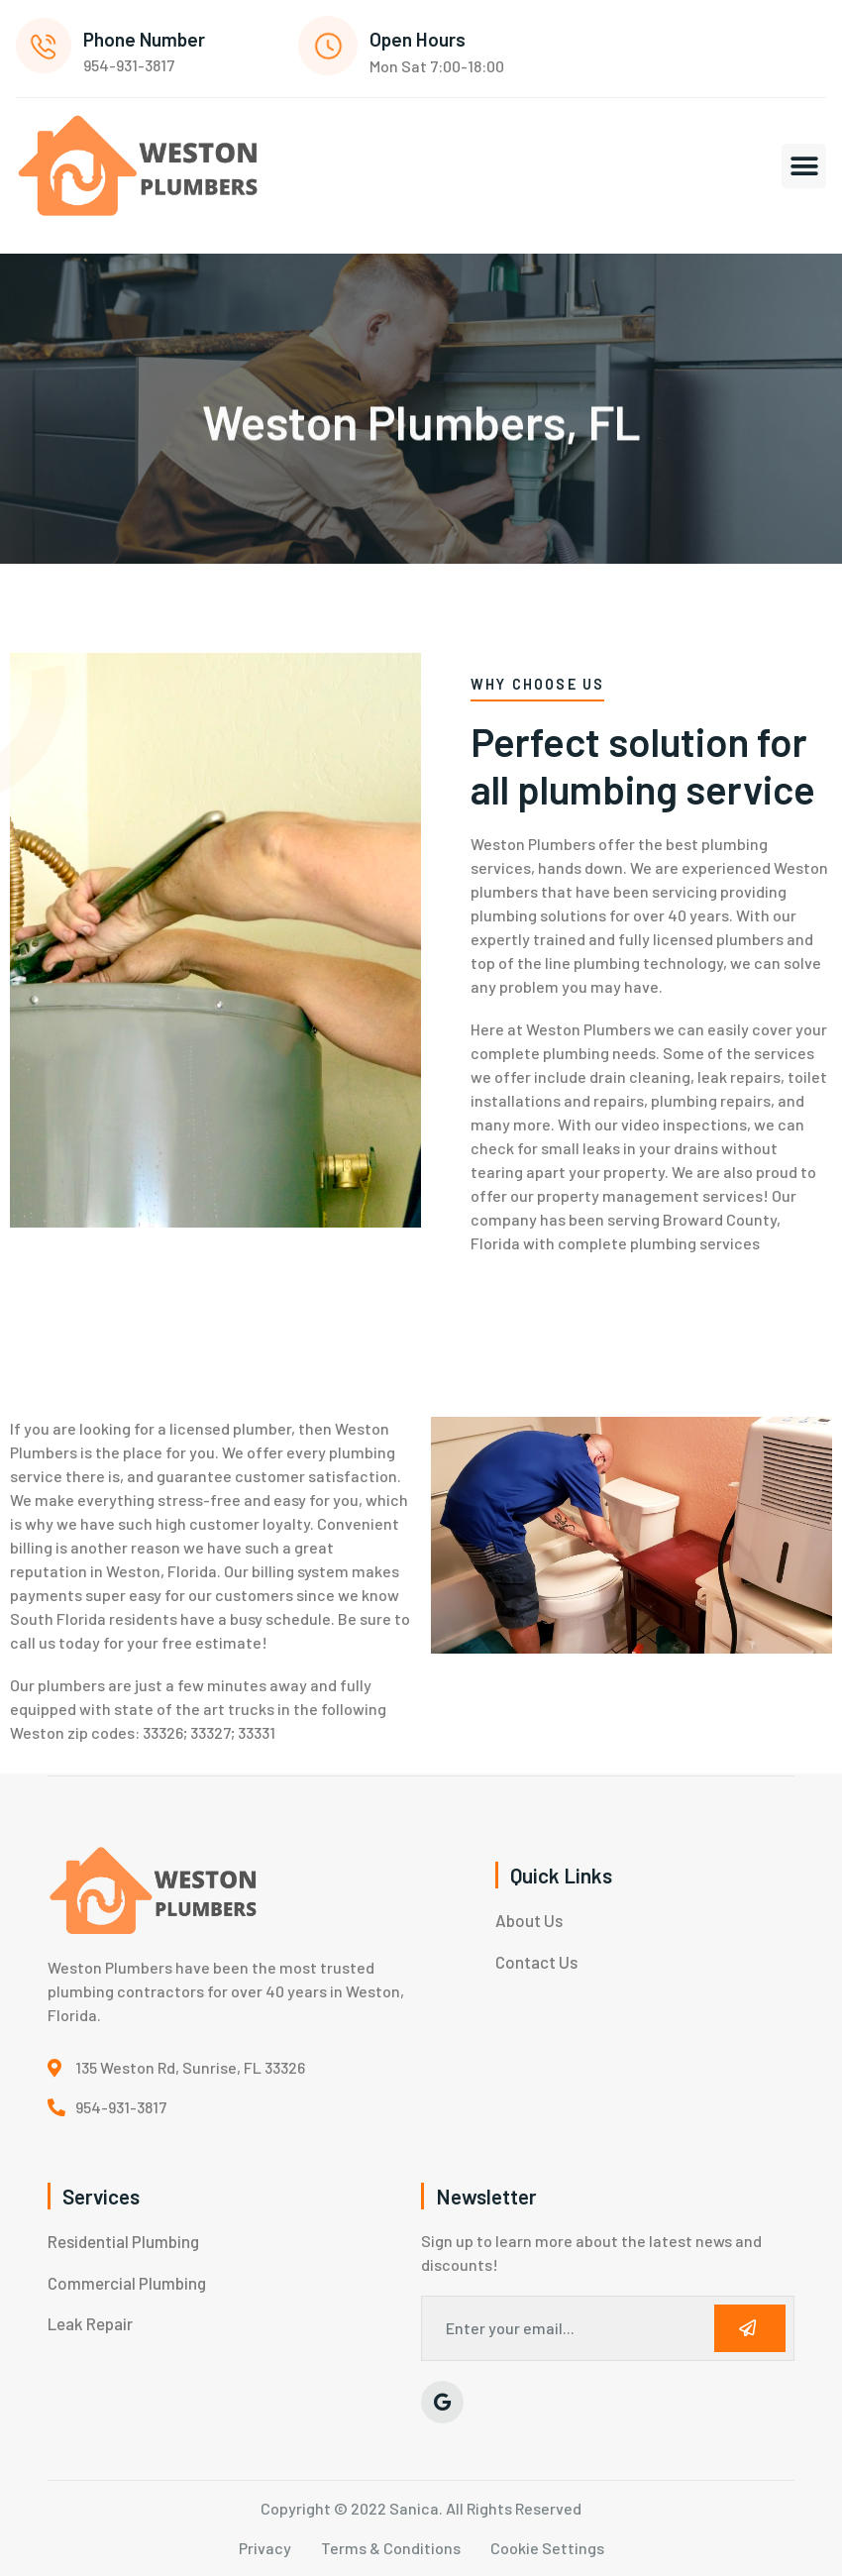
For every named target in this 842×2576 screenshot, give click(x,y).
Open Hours (417, 39)
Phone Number (144, 39)
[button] (804, 166)
